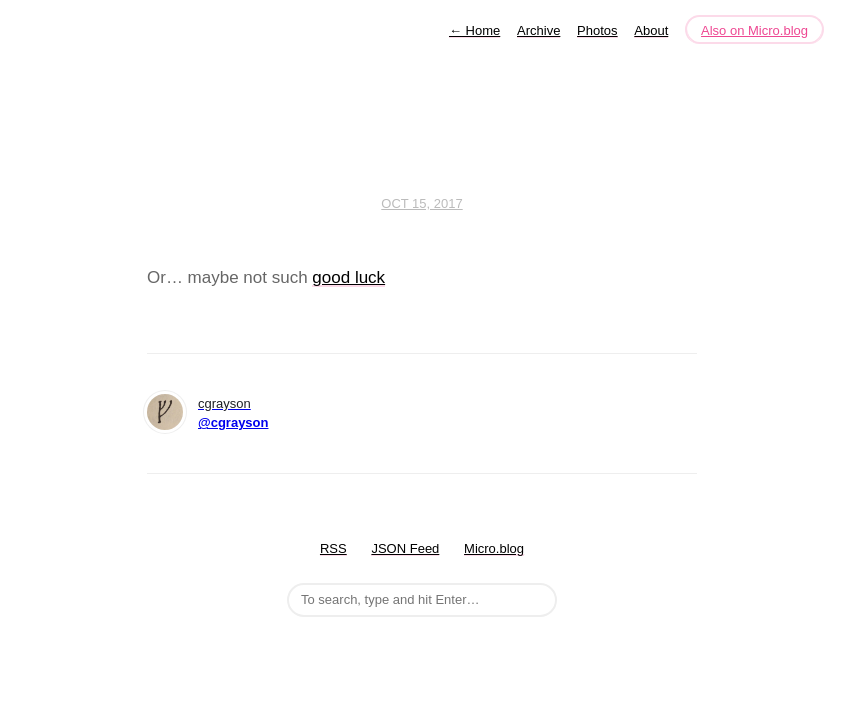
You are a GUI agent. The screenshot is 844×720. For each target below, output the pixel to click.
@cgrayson (233, 422)
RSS (333, 548)
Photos (597, 30)
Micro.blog (494, 548)
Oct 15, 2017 (421, 203)
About (651, 30)
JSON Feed (405, 548)
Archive (538, 30)
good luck (348, 277)
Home (474, 30)
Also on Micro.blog (754, 30)
